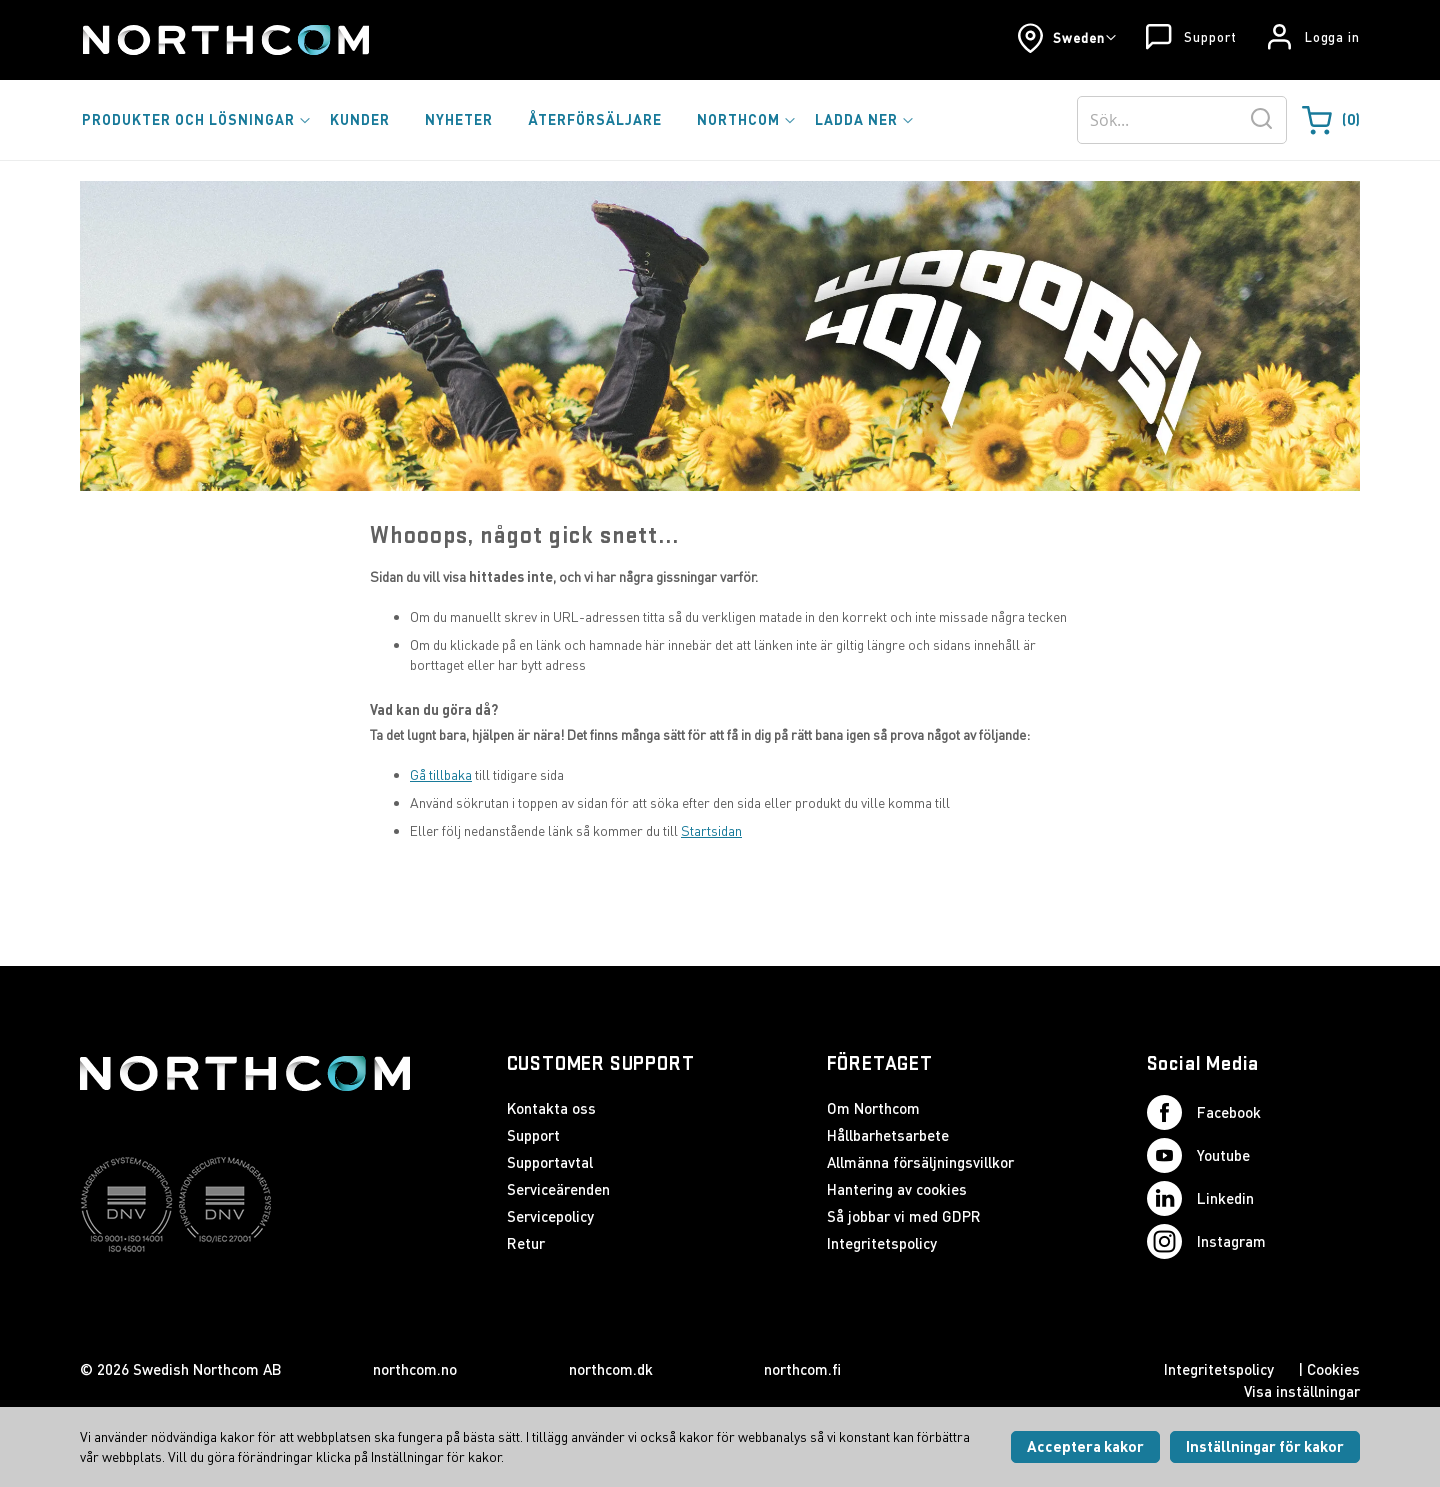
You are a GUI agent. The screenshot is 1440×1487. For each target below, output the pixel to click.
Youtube (1198, 1155)
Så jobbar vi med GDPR (904, 1216)
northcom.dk (611, 1369)
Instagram (1206, 1241)
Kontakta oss (551, 1108)
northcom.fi (802, 1369)
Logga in (1332, 37)
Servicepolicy (550, 1216)
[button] (1066, 38)
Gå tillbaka (441, 774)
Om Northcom (873, 1108)
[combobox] (1182, 120)
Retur (526, 1243)
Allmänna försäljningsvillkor (920, 1162)
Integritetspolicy (882, 1243)
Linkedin (1200, 1198)
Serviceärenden (558, 1189)
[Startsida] (224, 40)
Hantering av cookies (897, 1189)
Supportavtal (550, 1162)
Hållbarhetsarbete (888, 1135)
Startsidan (711, 830)
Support (1210, 37)
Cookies (1333, 1369)
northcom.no (415, 1369)
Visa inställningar (1302, 1391)
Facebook (1204, 1112)
